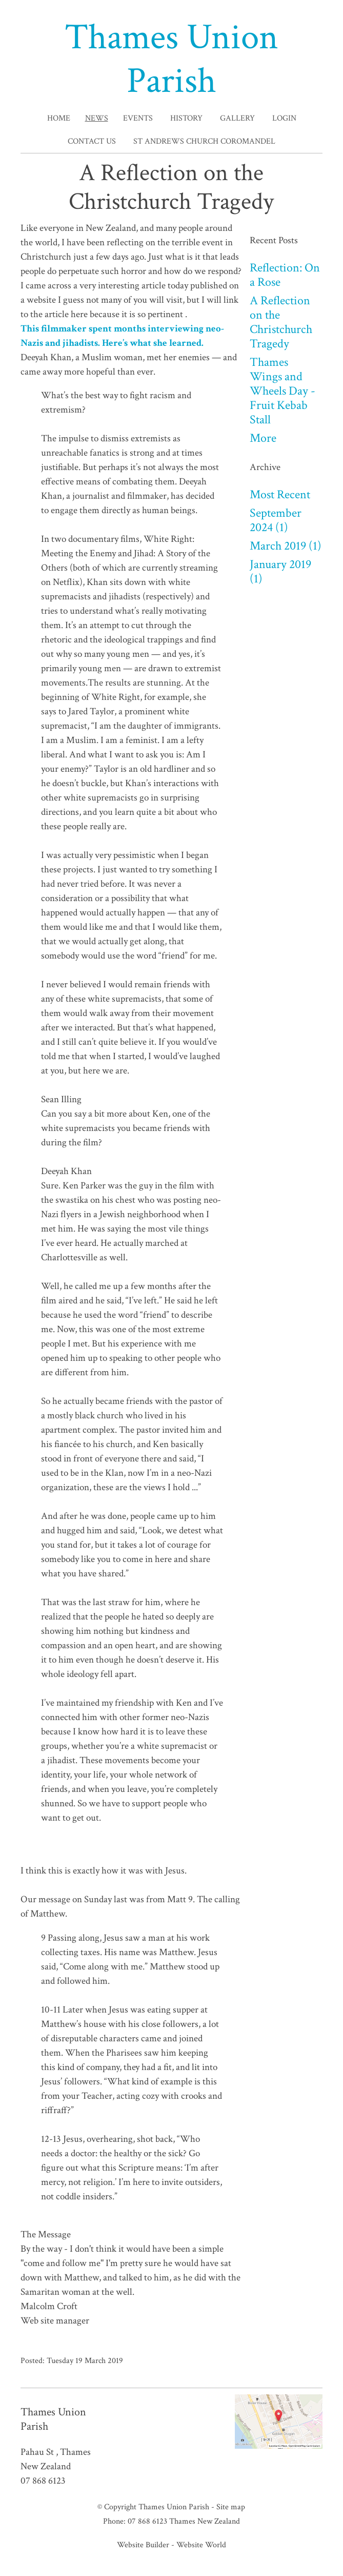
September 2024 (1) (275, 520)
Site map (230, 2507)
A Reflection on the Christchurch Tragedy (281, 322)
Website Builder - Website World (171, 2545)
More (263, 438)
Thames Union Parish (171, 59)
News (96, 118)
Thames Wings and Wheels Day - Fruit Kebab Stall (282, 390)
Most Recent (280, 494)
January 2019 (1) (280, 571)
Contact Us (92, 141)
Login (284, 118)
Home (58, 118)
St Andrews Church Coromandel (204, 141)
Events (138, 118)
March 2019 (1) (285, 546)
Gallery (237, 118)
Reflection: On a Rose (285, 275)
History (186, 118)
